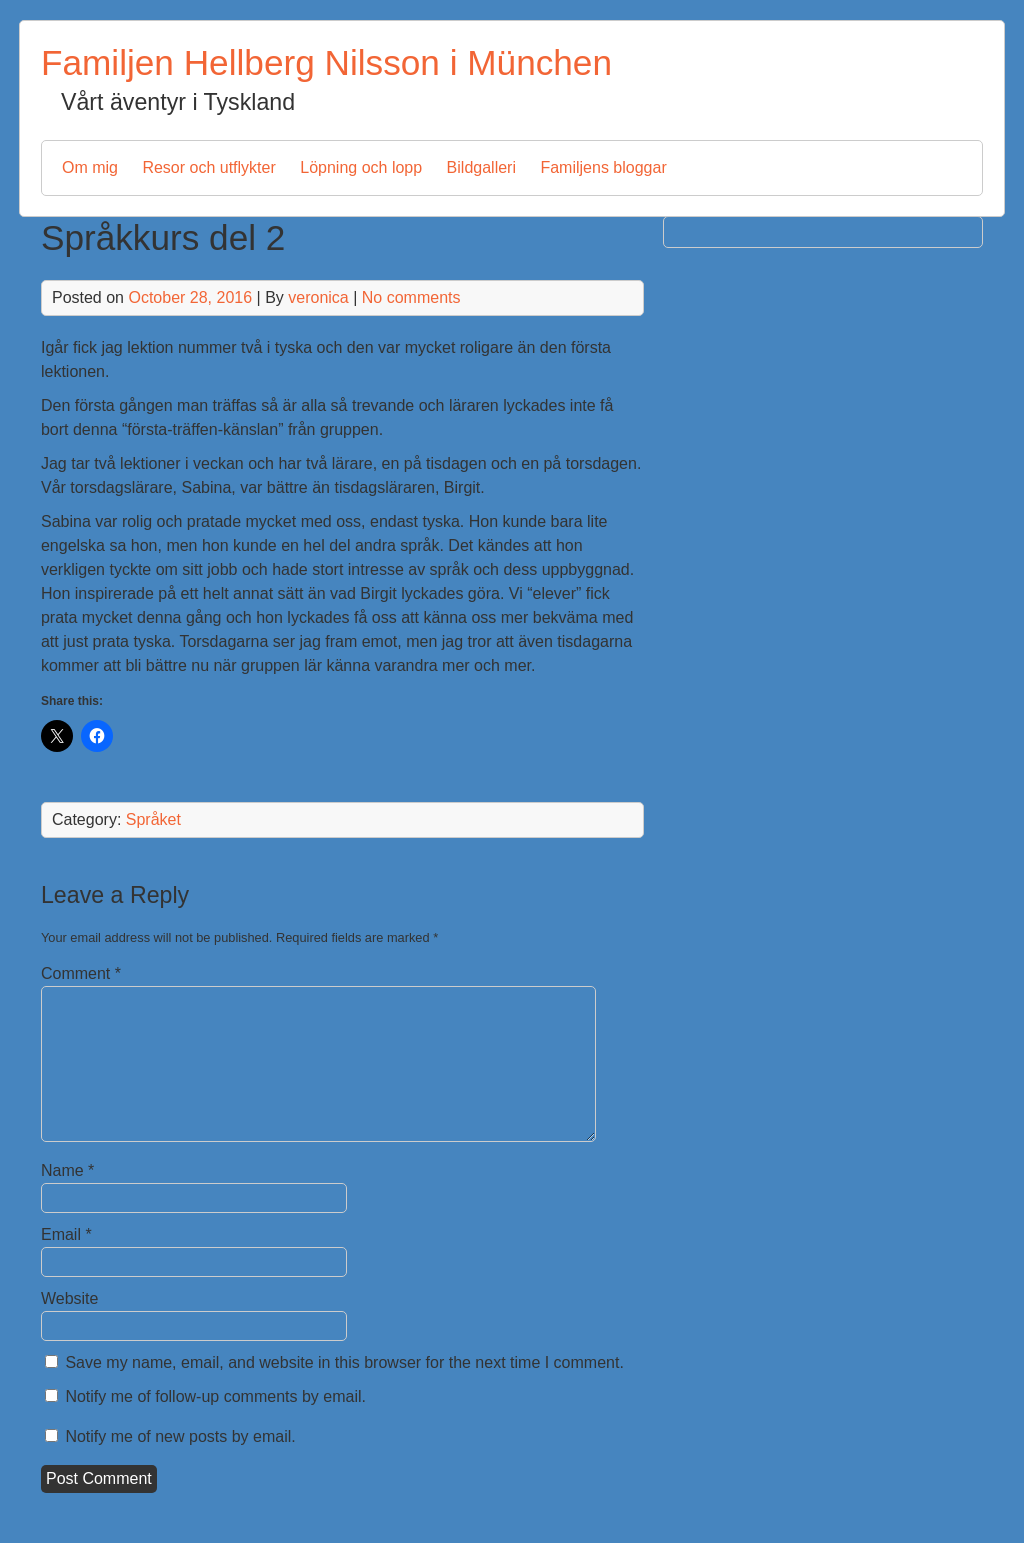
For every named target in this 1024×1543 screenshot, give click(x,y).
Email (66, 1234)
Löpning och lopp (361, 167)
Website (70, 1298)
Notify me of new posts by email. (180, 1436)
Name (67, 1170)
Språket (153, 819)
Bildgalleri (481, 167)
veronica (318, 297)
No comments (411, 297)
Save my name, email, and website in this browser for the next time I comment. (344, 1362)
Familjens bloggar (603, 167)
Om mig (90, 167)
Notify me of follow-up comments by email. (215, 1396)
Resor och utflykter (208, 167)
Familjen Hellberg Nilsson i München (326, 62)
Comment (81, 973)
